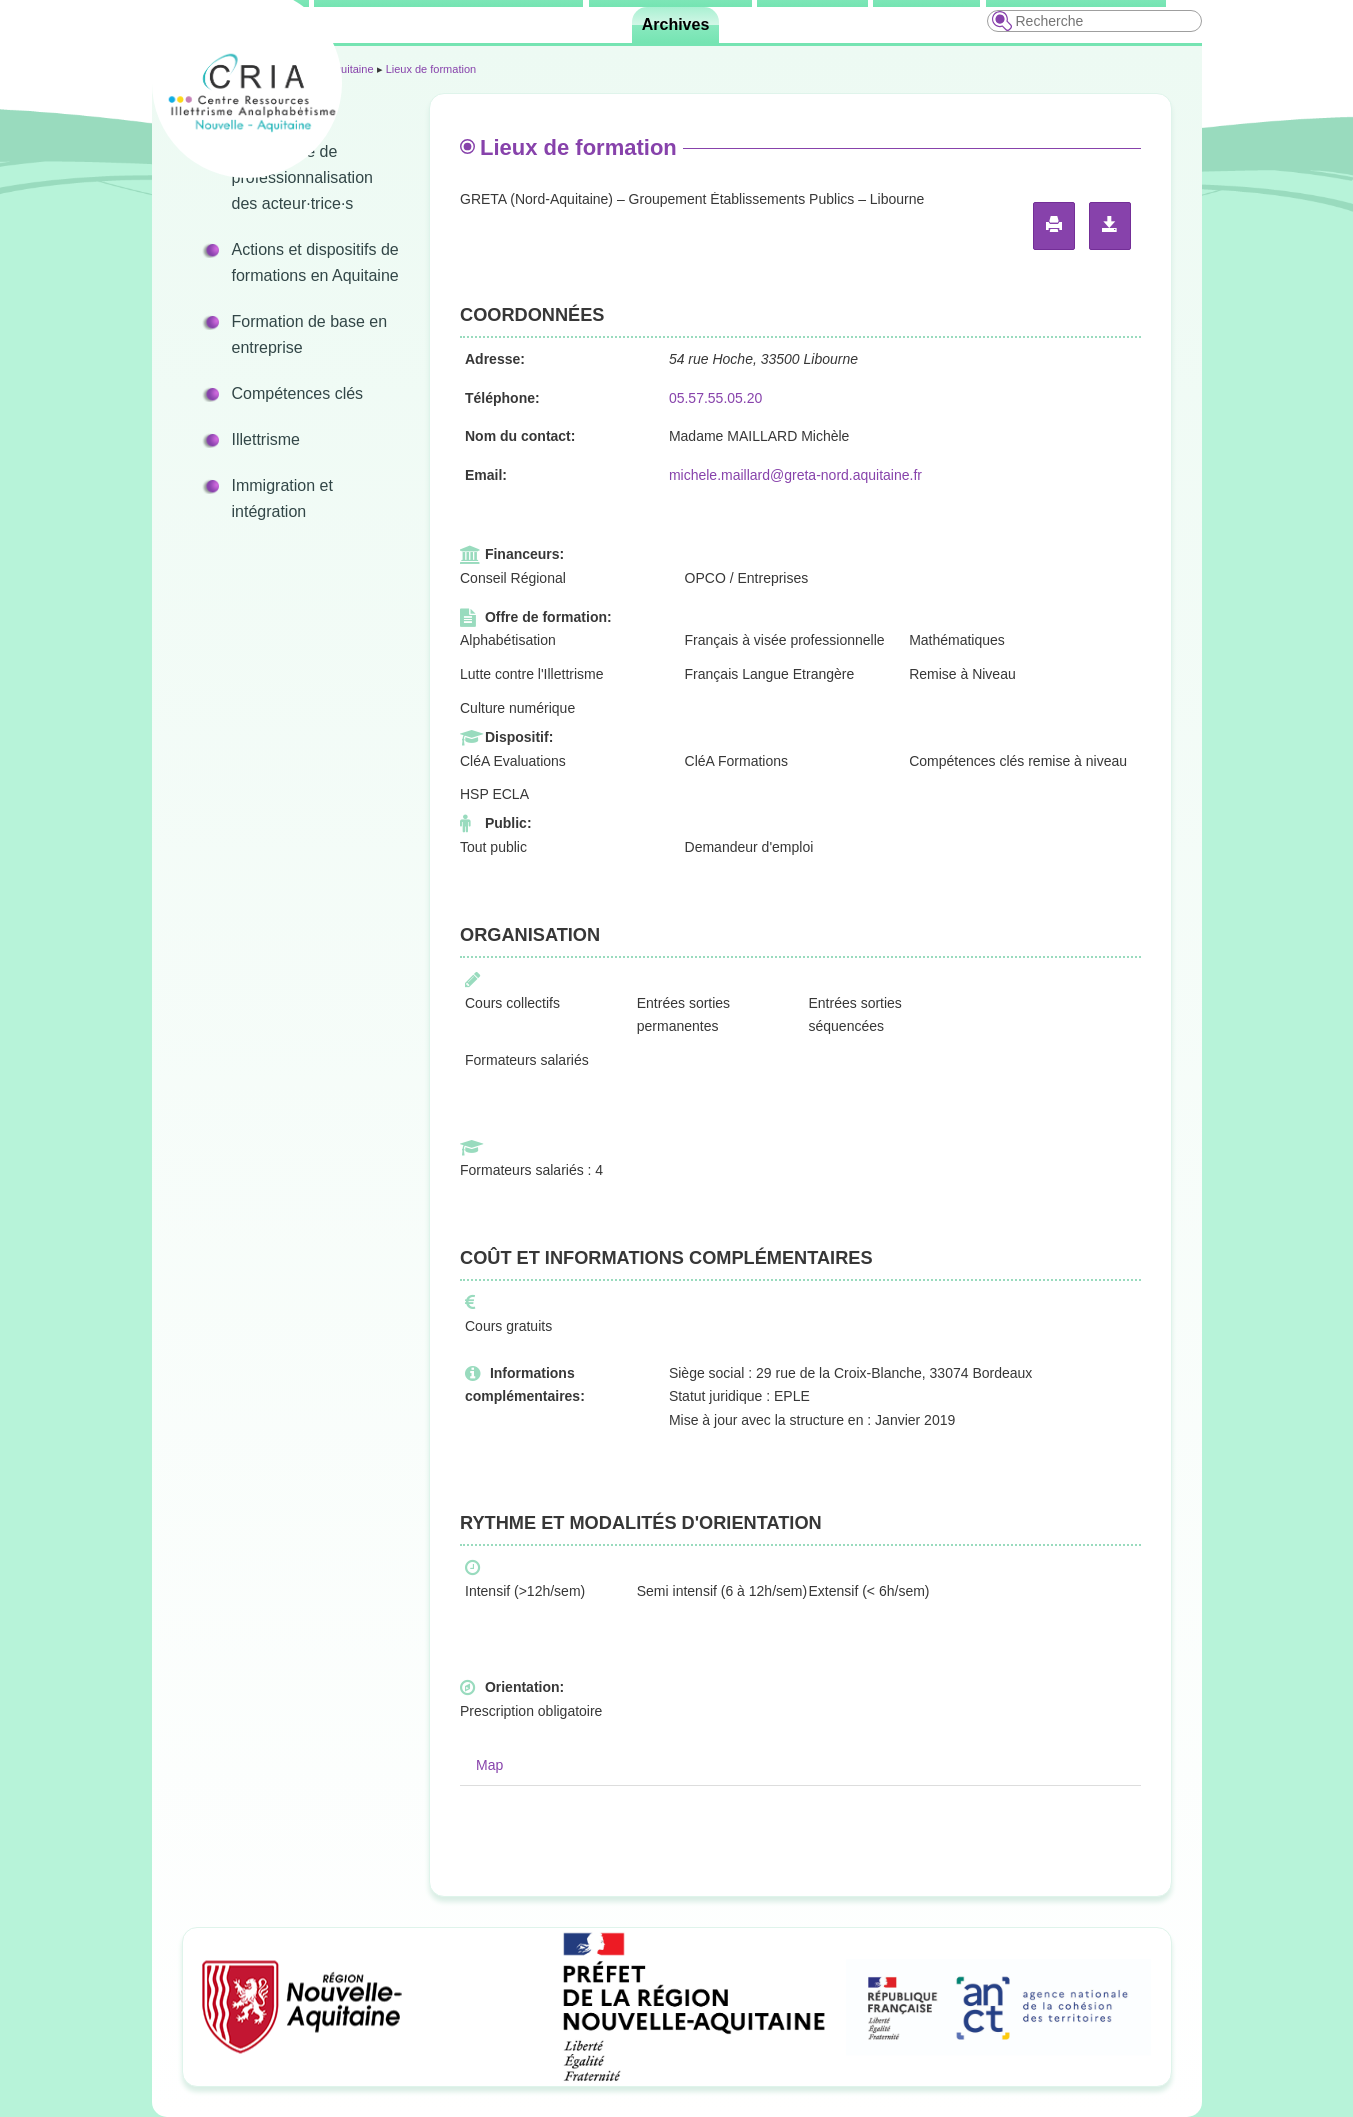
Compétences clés (298, 393)
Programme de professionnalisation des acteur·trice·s (302, 177)
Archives (676, 24)
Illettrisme (266, 439)
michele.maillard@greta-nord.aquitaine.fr (795, 475)
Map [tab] (489, 1765)
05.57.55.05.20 (715, 398)
